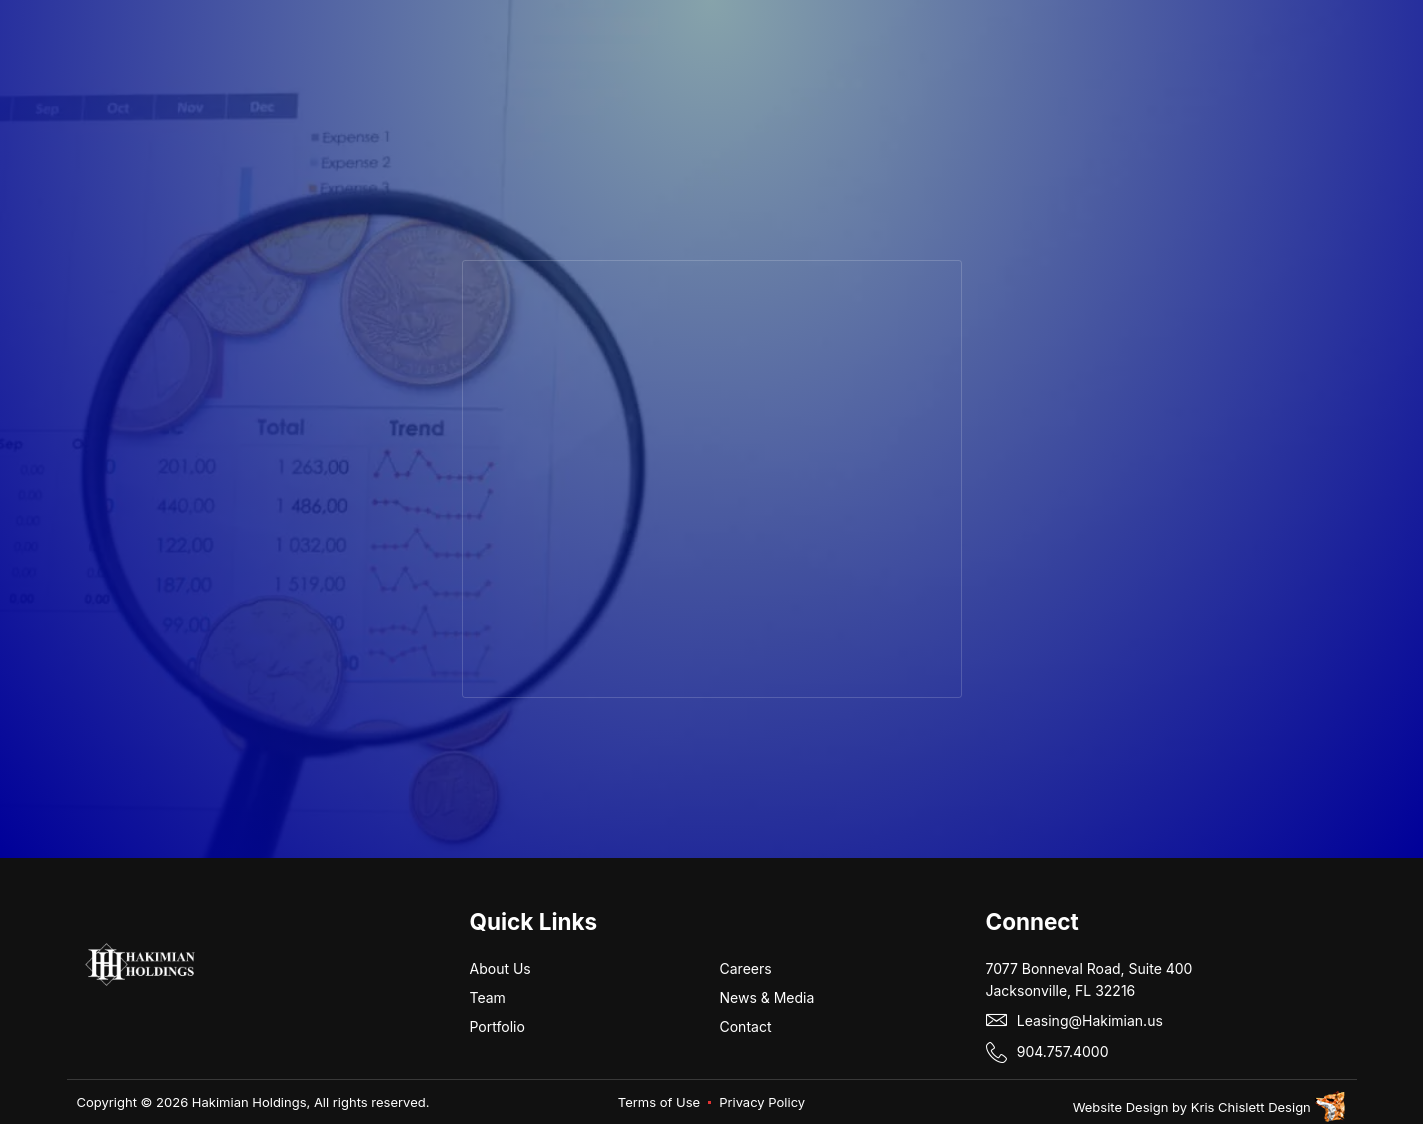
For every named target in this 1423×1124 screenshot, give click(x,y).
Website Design (1121, 1107)
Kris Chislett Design (1251, 1107)
